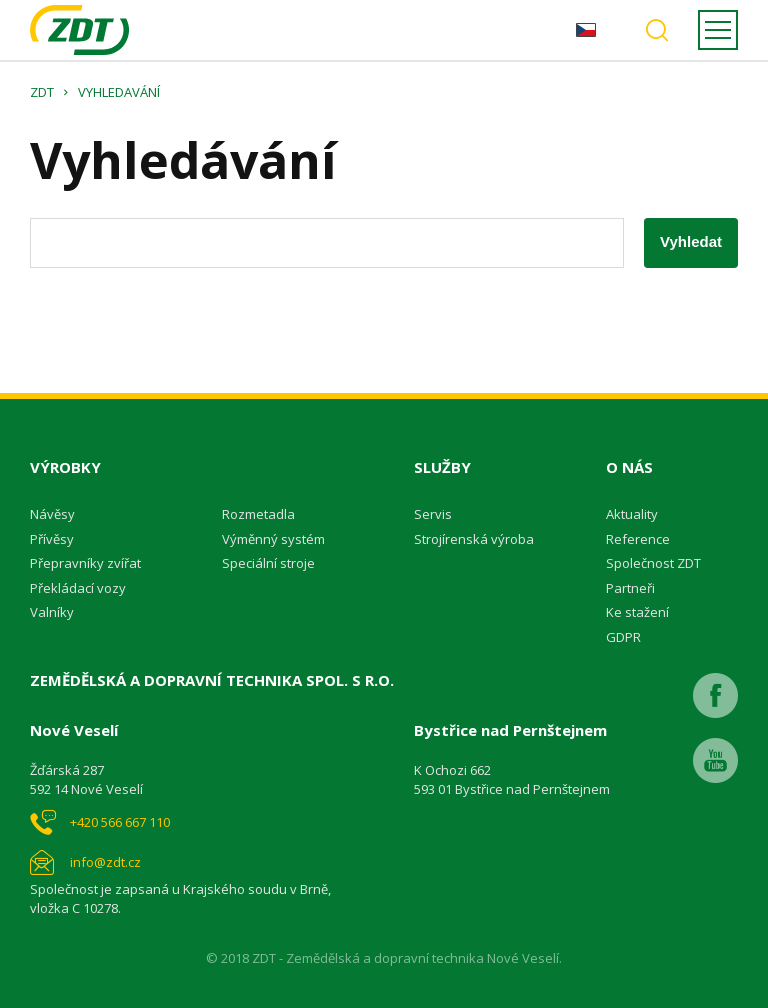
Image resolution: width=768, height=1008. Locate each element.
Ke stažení (637, 612)
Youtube (715, 760)
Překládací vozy (78, 588)
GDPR (623, 637)
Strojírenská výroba (474, 539)
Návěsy (52, 514)
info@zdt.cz (105, 862)
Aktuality (632, 514)
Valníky (52, 612)
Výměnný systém (273, 539)
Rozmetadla (258, 514)
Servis (433, 514)
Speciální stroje (268, 563)
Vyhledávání (657, 30)
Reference (638, 539)
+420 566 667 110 (120, 822)
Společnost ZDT (653, 563)
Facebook (715, 695)
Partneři (630, 588)
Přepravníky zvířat (85, 563)
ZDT (42, 92)
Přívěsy (52, 539)
